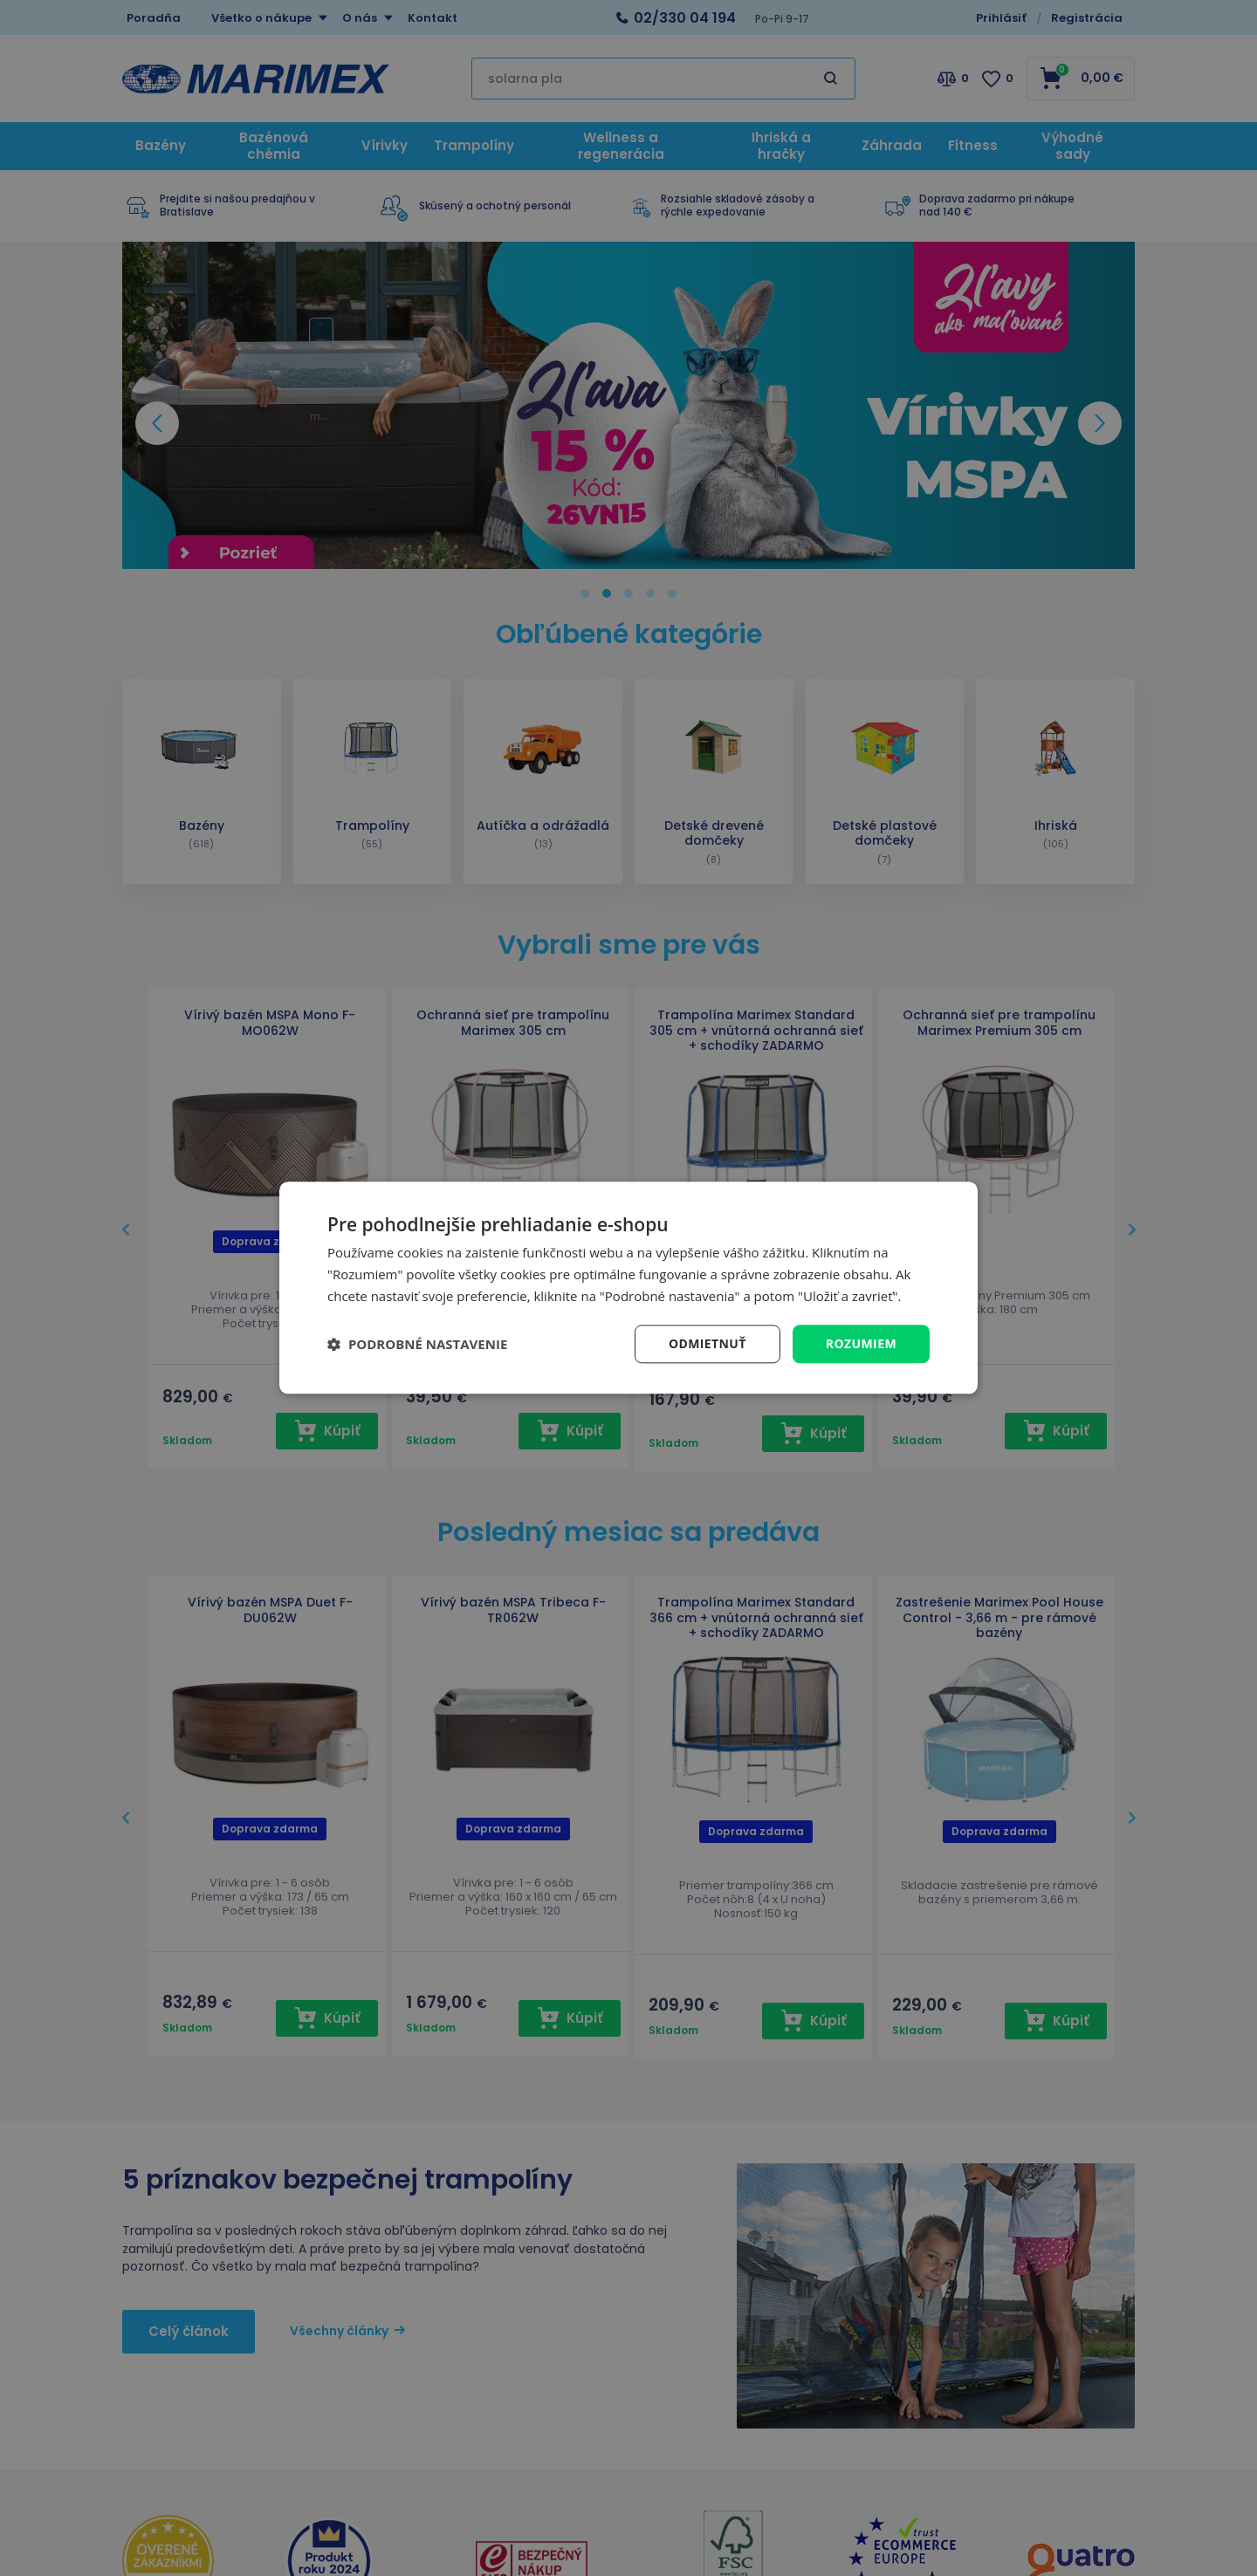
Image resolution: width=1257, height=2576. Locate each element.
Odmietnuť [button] (707, 1343)
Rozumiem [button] (861, 1343)
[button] (417, 1343)
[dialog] (628, 1288)
